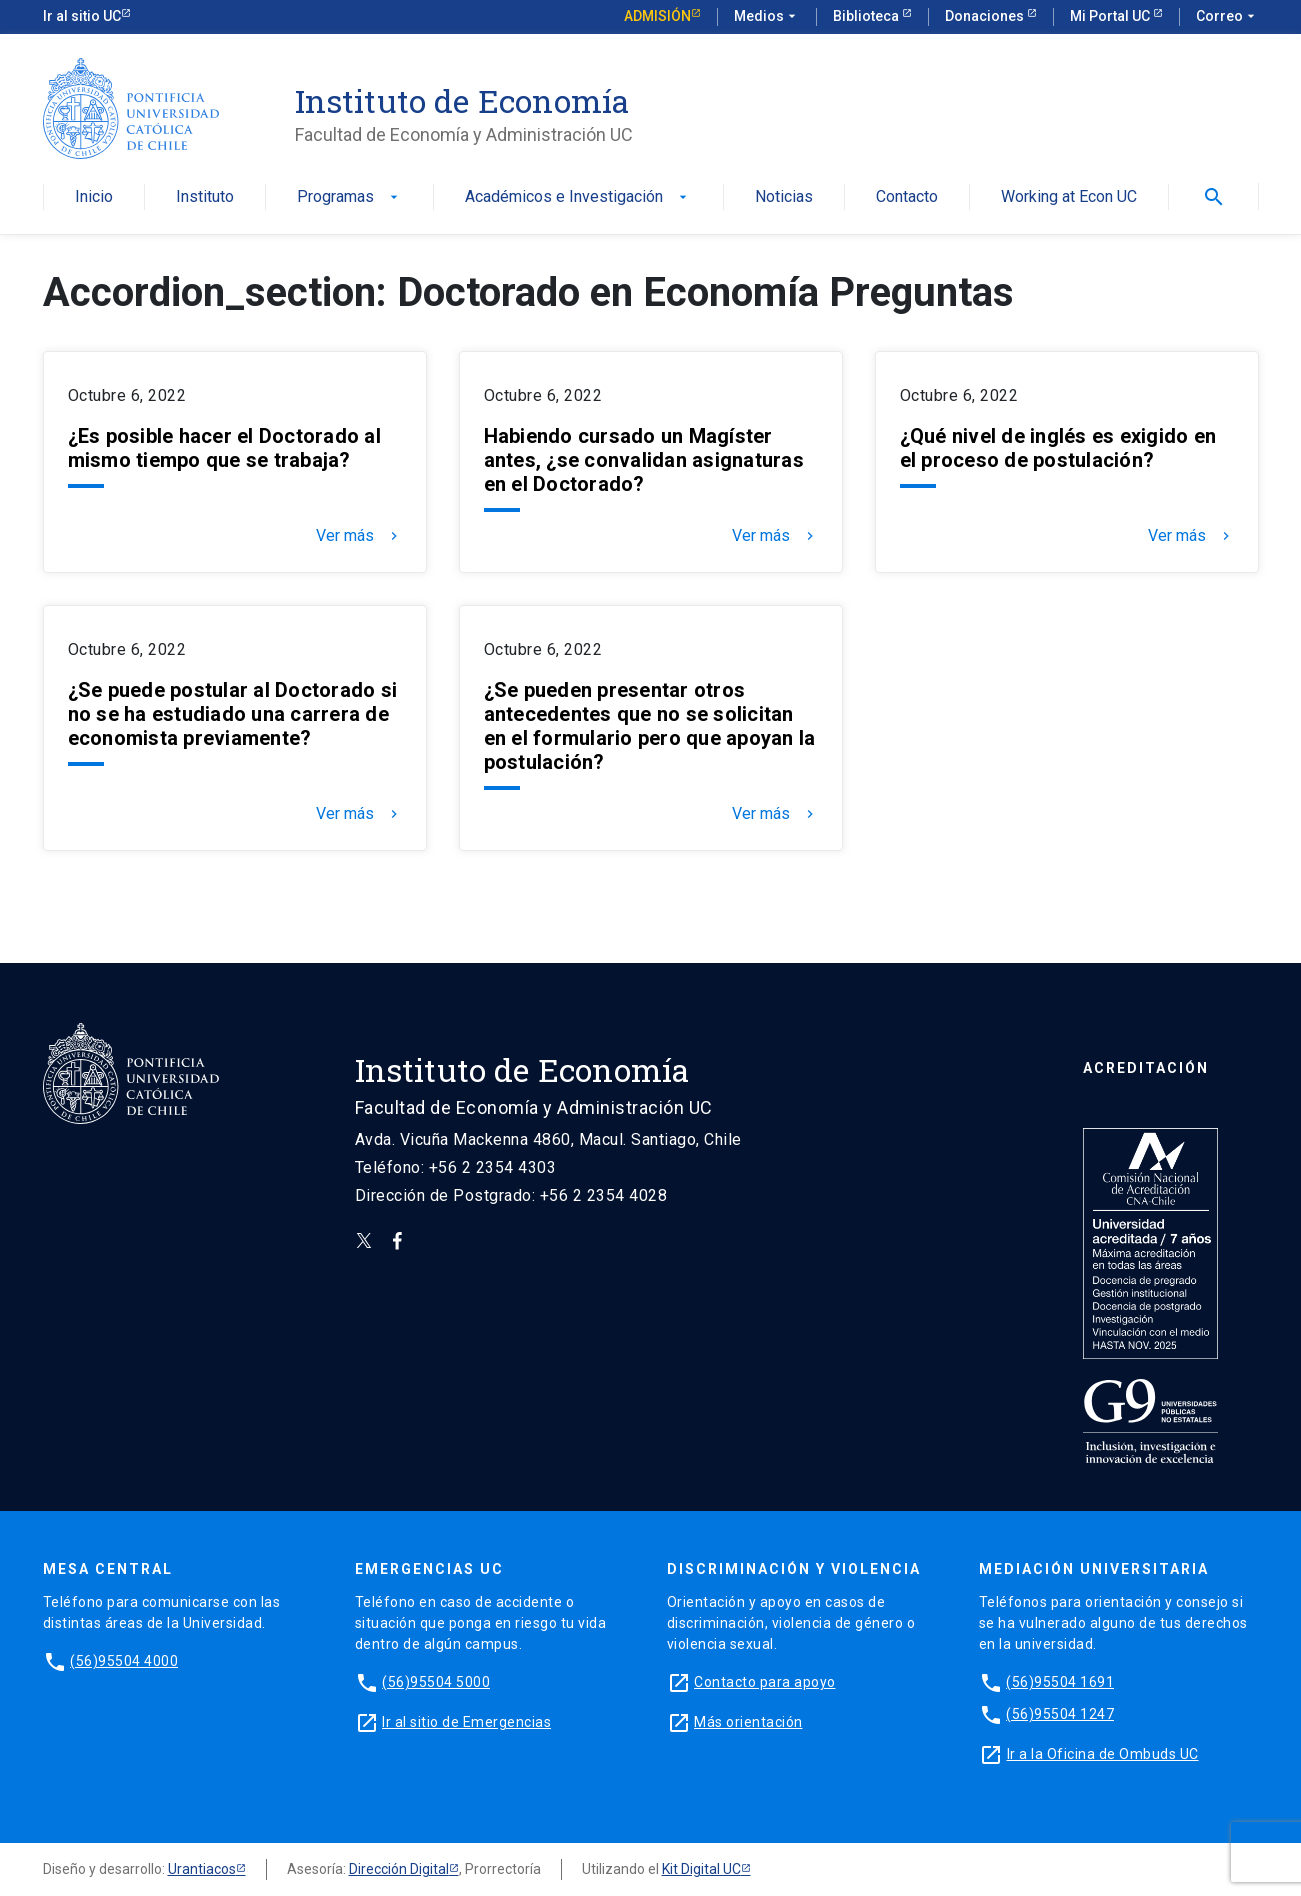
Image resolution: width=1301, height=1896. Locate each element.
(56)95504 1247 (1060, 1714)
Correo (1227, 17)
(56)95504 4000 (124, 1661)
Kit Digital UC (701, 1869)
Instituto (205, 197)
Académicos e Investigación (578, 197)
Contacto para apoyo (765, 1682)
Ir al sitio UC (82, 16)
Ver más (359, 536)
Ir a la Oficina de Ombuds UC (1103, 1754)
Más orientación (748, 1722)
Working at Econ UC (1069, 197)
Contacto (907, 197)
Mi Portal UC (1111, 16)
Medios (767, 17)
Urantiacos (202, 1869)
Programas (349, 197)
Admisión (657, 16)
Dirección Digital (399, 1869)
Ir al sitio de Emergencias (466, 1722)
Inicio (94, 197)
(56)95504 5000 (436, 1682)
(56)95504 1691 (1060, 1682)
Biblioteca (867, 16)
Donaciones (986, 16)
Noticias (784, 197)
